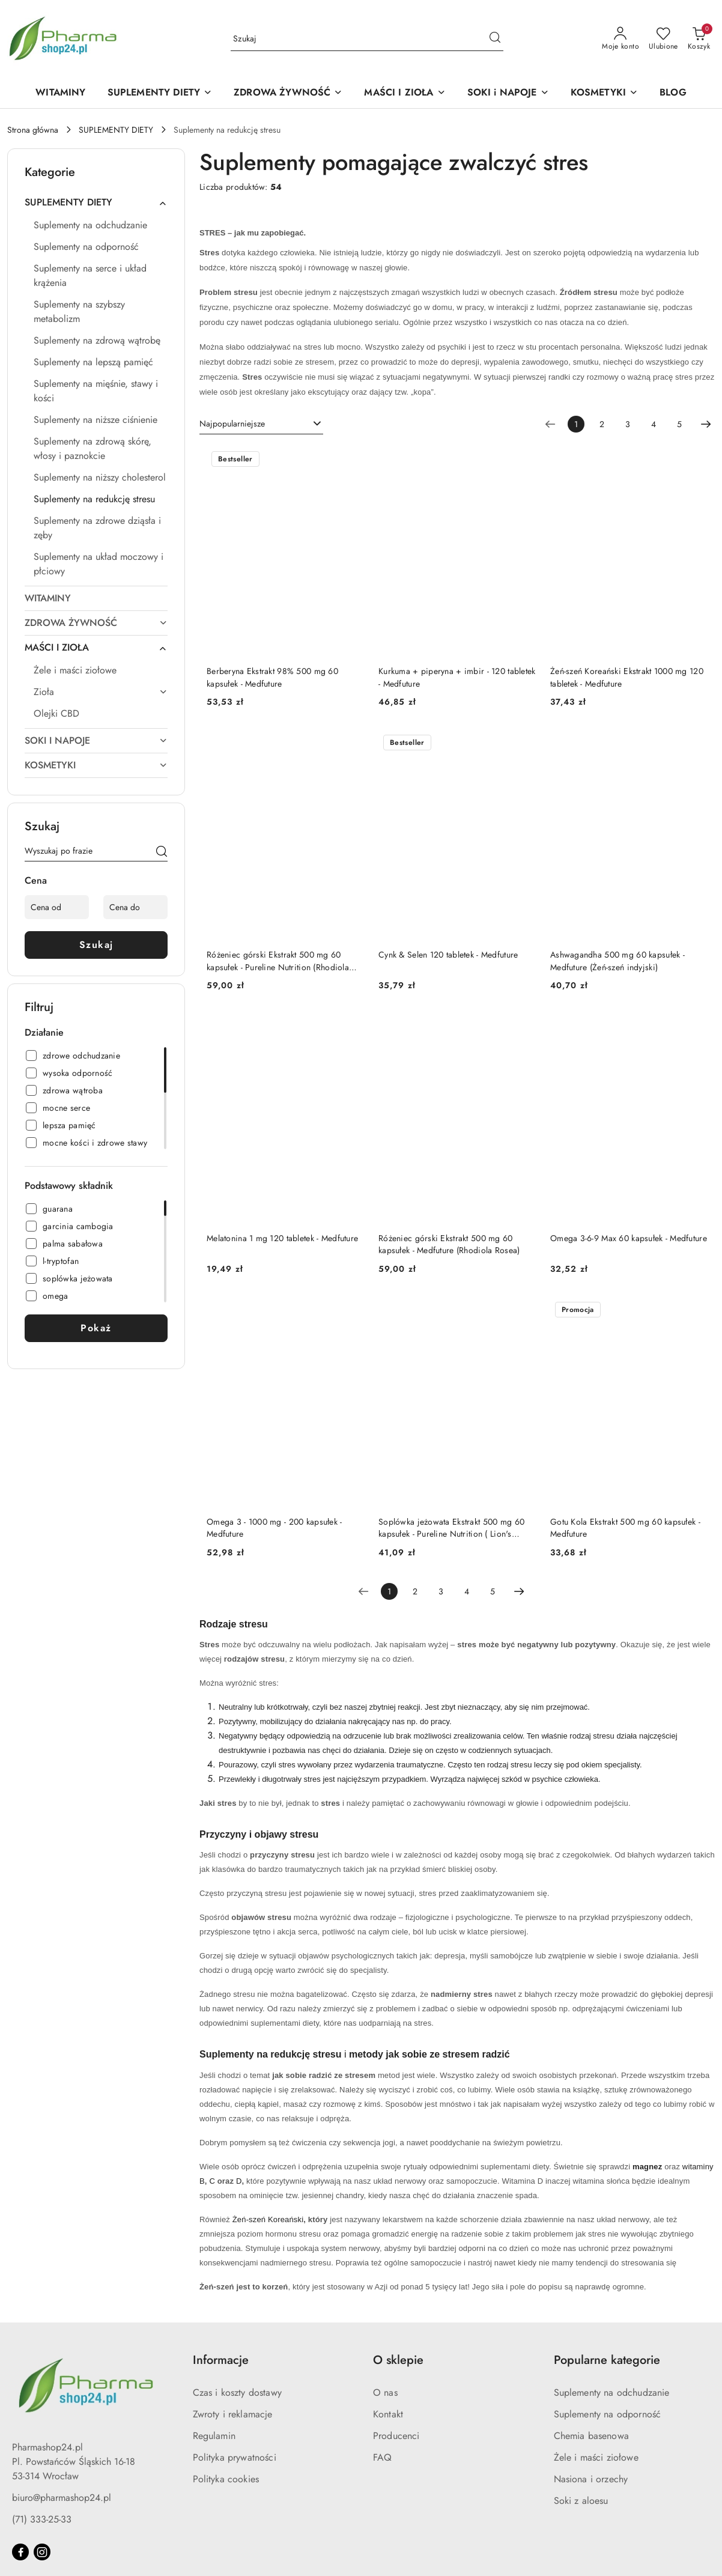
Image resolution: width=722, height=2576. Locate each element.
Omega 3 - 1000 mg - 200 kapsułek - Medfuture (274, 1528)
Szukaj (96, 945)
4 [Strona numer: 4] (653, 424)
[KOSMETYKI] (604, 93)
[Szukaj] (162, 853)
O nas (385, 2392)
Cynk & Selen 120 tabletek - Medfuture (448, 955)
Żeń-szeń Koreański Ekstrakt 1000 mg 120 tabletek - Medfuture (626, 677)
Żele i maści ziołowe (596, 2457)
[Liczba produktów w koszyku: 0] (699, 39)
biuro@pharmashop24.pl (61, 2498)
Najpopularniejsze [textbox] (232, 424)
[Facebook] (20, 2552)
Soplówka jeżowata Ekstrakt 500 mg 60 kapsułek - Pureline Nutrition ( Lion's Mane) (451, 1528)
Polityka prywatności (234, 2457)
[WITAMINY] (60, 93)
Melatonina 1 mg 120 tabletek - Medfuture (282, 1238)
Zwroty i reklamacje (233, 2414)
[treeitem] (96, 202)
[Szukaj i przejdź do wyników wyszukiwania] (495, 39)
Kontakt (388, 2414)
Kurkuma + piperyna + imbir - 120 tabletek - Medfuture (456, 677)
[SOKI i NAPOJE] (508, 93)
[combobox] (261, 424)
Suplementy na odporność (607, 2414)
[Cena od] (57, 907)
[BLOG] (673, 93)
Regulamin (214, 2436)
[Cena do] (135, 907)
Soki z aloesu (581, 2501)
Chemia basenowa (591, 2436)
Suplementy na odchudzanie (612, 2392)
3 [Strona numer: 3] (627, 424)
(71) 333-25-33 (41, 2519)
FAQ (382, 2457)
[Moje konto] (620, 39)
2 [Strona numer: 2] (601, 424)
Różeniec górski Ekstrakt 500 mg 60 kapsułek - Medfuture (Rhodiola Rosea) (449, 1244)
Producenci (396, 2436)
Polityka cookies (226, 2479)
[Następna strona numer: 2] (706, 424)
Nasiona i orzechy (591, 2479)
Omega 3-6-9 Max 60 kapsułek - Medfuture (628, 1238)
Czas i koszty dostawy (237, 2392)
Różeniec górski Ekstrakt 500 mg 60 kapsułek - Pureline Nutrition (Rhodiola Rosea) (278, 961)
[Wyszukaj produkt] (367, 39)
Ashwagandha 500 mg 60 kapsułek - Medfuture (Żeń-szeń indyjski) (617, 961)
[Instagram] (42, 2552)
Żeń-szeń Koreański (268, 2219)
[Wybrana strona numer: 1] (576, 424)
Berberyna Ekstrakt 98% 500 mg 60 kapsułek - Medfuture (272, 677)
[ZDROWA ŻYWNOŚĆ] (288, 93)
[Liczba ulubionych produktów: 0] (663, 39)
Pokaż (96, 1328)
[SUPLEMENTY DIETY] (160, 93)
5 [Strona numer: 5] (679, 424)
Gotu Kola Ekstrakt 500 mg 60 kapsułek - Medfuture (625, 1528)
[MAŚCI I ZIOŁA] (404, 93)
